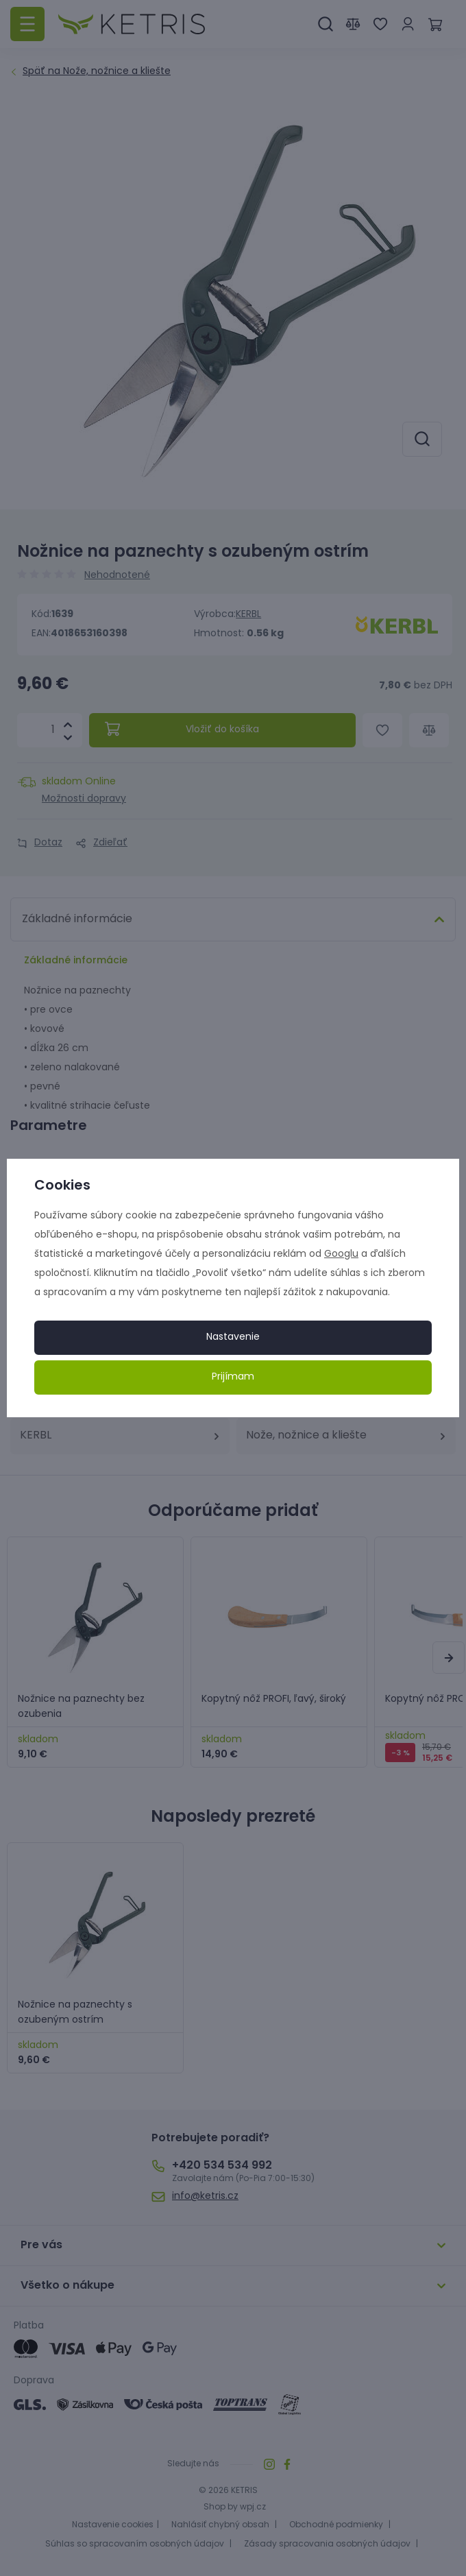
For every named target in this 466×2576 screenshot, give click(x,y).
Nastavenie (233, 1337)
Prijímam (233, 1377)
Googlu (341, 1254)
